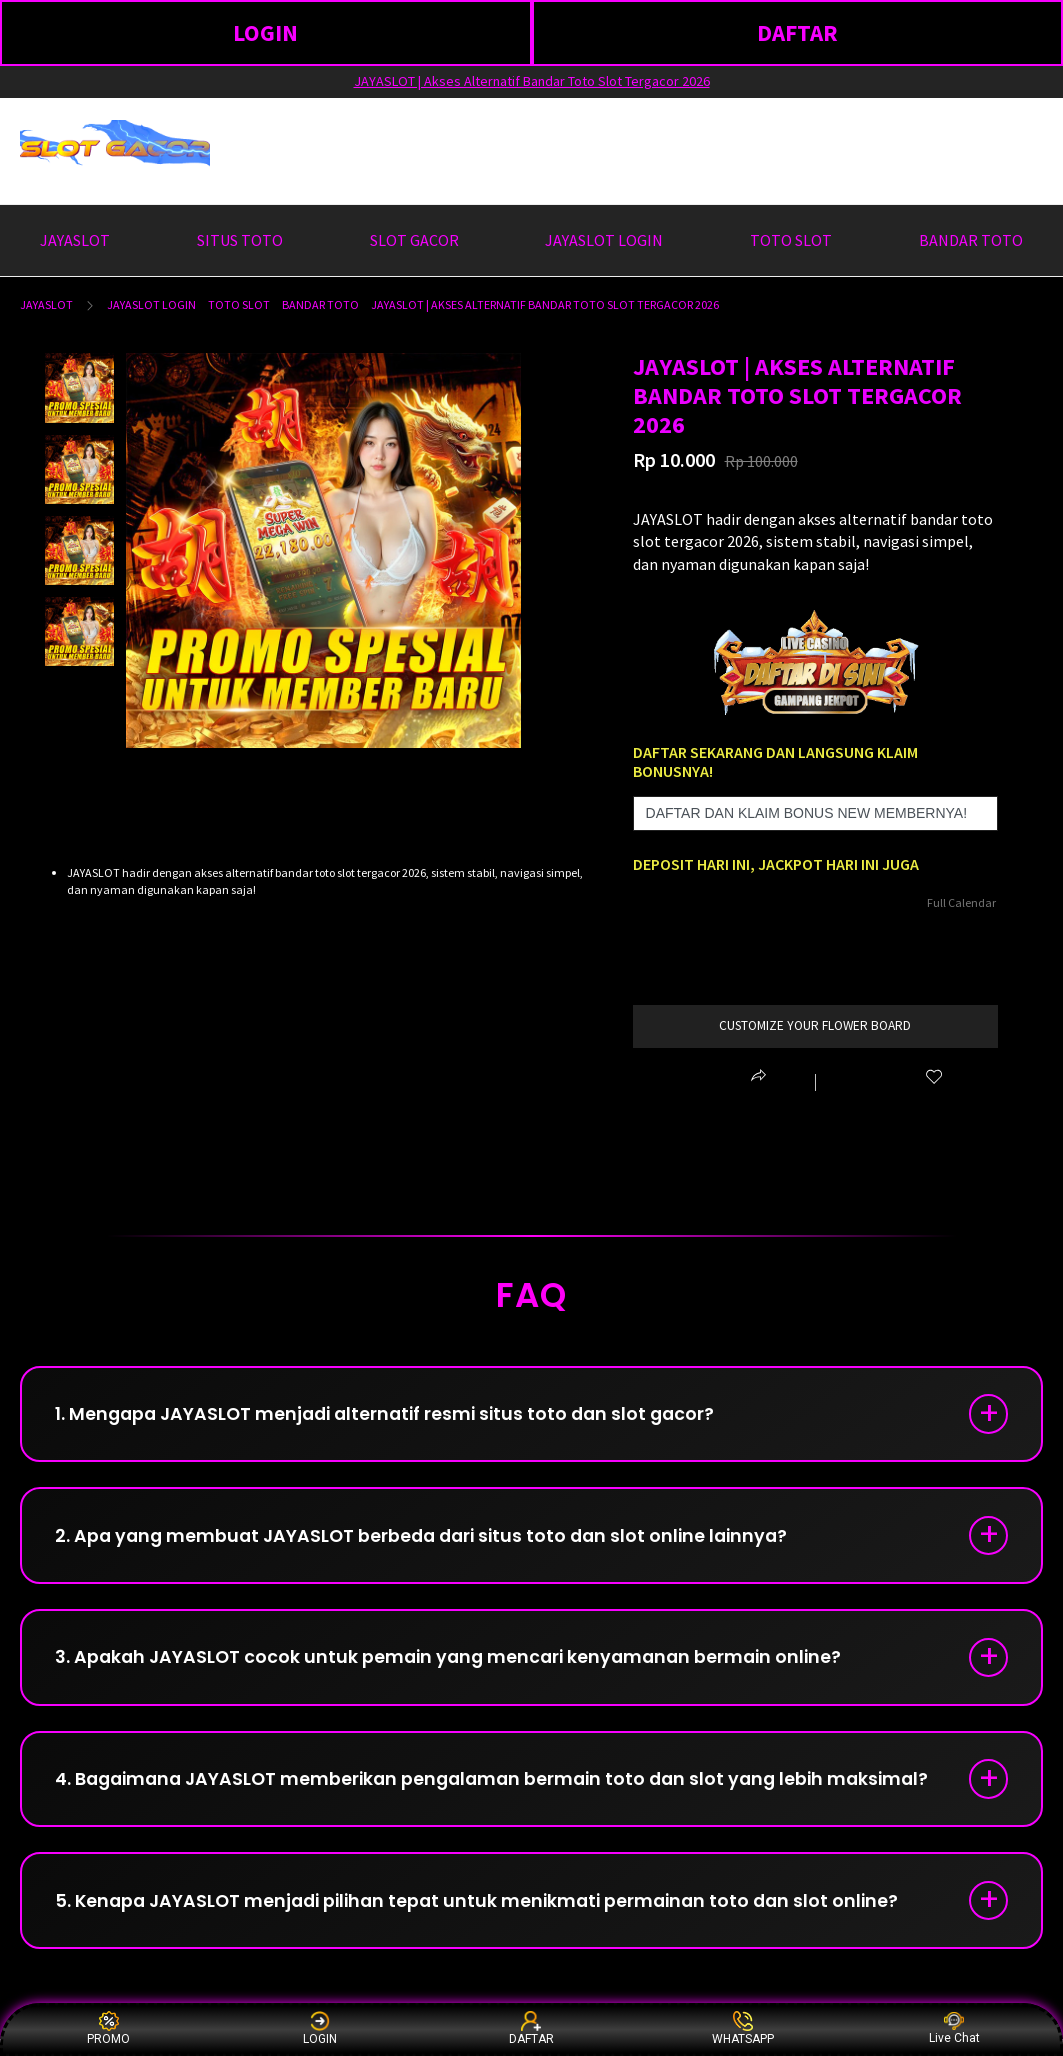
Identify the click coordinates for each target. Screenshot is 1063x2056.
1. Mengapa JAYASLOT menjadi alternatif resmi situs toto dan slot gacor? (395, 1415)
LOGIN (265, 32)
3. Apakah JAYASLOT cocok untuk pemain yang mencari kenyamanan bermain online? (458, 1665)
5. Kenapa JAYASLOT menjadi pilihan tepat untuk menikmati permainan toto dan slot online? (489, 1915)
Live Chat (954, 2028)
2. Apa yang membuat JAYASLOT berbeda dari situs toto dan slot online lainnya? (432, 1540)
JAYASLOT (46, 304)
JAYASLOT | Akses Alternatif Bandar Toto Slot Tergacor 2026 (532, 81)
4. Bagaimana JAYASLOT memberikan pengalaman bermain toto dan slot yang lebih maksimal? (505, 1790)
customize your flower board (815, 1025)
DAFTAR (797, 32)
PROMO (108, 2028)
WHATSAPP (743, 2028)
